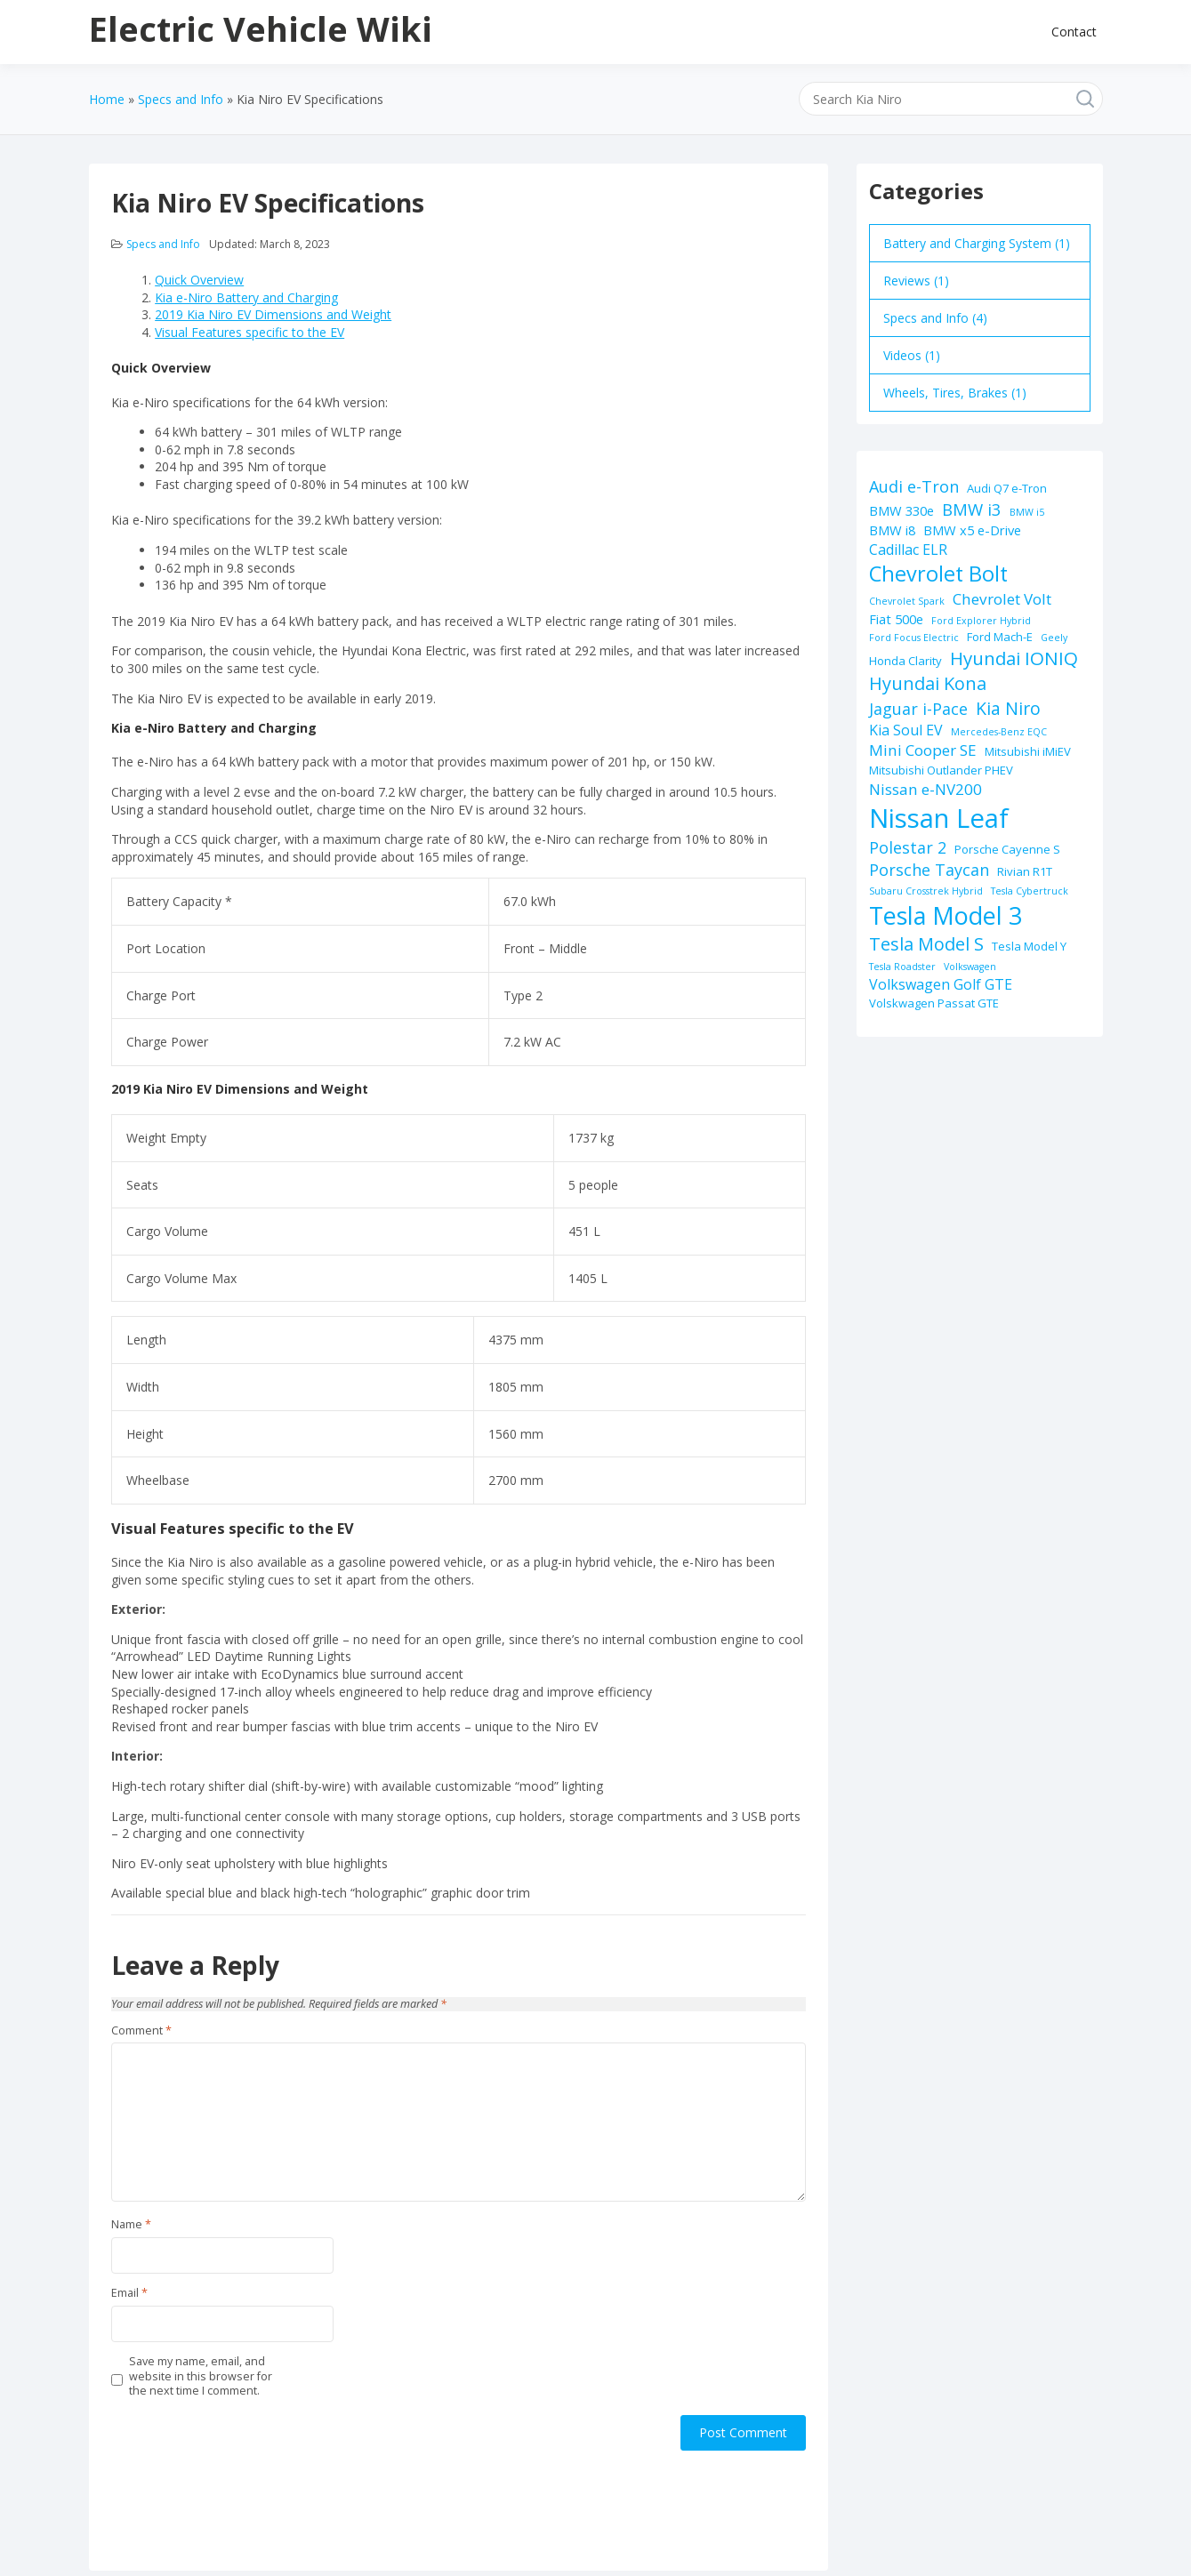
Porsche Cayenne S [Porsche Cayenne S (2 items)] (1007, 849)
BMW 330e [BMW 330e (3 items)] (901, 510)
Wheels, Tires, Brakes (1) (954, 392)
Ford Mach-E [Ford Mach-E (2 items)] (1000, 637)
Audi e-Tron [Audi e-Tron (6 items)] (914, 486)
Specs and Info (163, 244)
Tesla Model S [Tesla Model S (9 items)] (926, 944)
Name (131, 2225)
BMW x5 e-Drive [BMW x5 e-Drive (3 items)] (972, 530)
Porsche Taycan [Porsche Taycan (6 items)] (929, 869)
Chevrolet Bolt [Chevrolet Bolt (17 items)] (938, 573)
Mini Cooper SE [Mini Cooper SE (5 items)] (923, 750)
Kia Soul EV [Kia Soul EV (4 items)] (906, 730)
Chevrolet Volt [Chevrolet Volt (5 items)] (1002, 599)
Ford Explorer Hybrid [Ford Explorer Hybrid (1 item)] (981, 620)
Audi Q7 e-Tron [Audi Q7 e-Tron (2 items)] (1007, 488)
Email (129, 2293)
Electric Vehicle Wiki (260, 28)
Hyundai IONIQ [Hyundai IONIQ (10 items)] (1014, 658)
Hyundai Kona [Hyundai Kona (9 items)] (927, 683)
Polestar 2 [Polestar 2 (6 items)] (907, 847)
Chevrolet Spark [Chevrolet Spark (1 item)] (907, 601)
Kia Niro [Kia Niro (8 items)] (1008, 708)
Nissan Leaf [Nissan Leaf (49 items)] (939, 818)
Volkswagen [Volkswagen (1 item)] (970, 966)
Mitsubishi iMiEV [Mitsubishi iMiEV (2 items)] (1028, 751)
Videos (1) (911, 355)
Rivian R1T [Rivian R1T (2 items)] (1024, 871)
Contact (1074, 31)
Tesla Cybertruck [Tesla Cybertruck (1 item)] (1029, 891)
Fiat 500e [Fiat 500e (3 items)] (896, 619)
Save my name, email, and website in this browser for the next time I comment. (200, 2376)
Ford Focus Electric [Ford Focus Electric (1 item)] (914, 637)
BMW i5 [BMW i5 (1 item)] (1027, 512)
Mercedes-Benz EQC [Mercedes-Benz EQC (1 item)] (999, 732)
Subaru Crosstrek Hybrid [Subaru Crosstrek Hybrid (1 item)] (926, 891)
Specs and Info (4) (935, 317)
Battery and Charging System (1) (976, 243)
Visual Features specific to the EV (249, 332)
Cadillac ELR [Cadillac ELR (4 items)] (908, 549)
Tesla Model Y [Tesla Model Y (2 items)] (1029, 946)
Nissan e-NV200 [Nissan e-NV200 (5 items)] (925, 789)
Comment (141, 2031)
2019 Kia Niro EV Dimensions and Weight (273, 314)
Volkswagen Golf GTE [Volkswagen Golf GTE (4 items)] (940, 984)
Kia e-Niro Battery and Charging (246, 297)
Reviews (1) (916, 280)
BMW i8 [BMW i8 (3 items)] (892, 530)
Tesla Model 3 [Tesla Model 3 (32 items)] (945, 915)
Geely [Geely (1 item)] (1054, 637)
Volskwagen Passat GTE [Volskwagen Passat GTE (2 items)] (934, 1003)
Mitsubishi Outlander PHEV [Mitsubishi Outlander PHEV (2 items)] (941, 770)
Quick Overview (199, 279)
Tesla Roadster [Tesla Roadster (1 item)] (902, 966)
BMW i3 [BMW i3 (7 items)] (972, 509)
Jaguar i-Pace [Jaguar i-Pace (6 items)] (918, 708)
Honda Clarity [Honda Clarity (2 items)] (905, 661)
